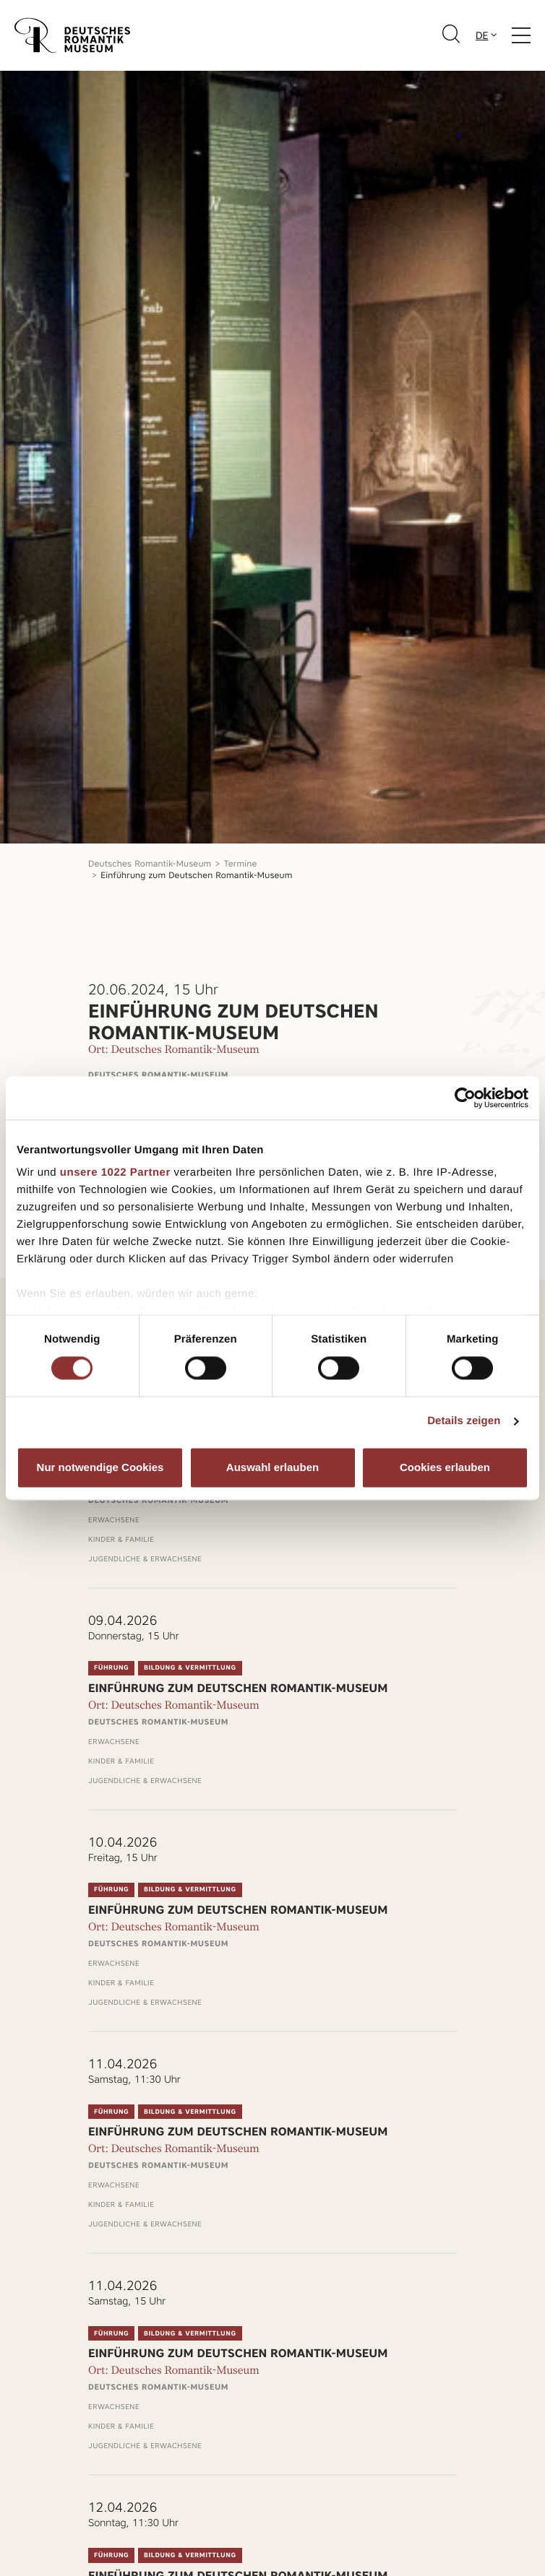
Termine (240, 863)
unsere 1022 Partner (115, 1172)
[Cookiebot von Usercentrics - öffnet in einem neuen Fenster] (465, 1098)
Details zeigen (463, 1421)
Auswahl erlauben (272, 1467)
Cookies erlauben (445, 1467)
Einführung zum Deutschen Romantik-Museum (196, 874)
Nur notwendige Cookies (100, 1467)
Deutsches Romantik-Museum (149, 863)
